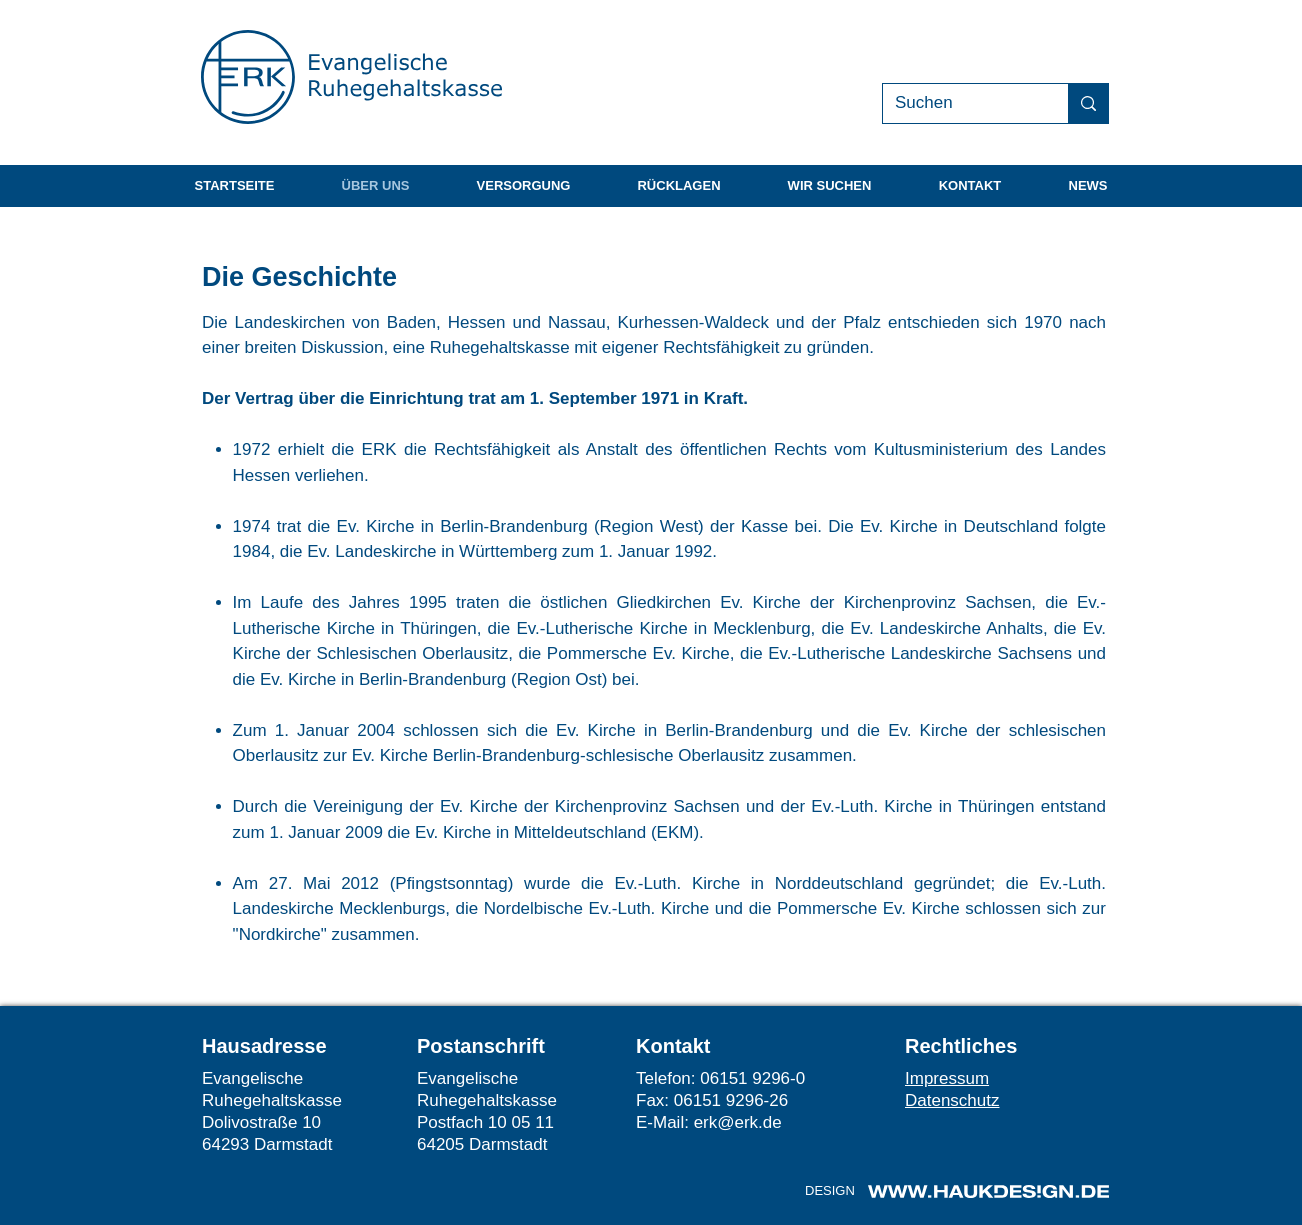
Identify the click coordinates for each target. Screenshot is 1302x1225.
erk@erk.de (738, 1122)
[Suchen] (960, 103)
